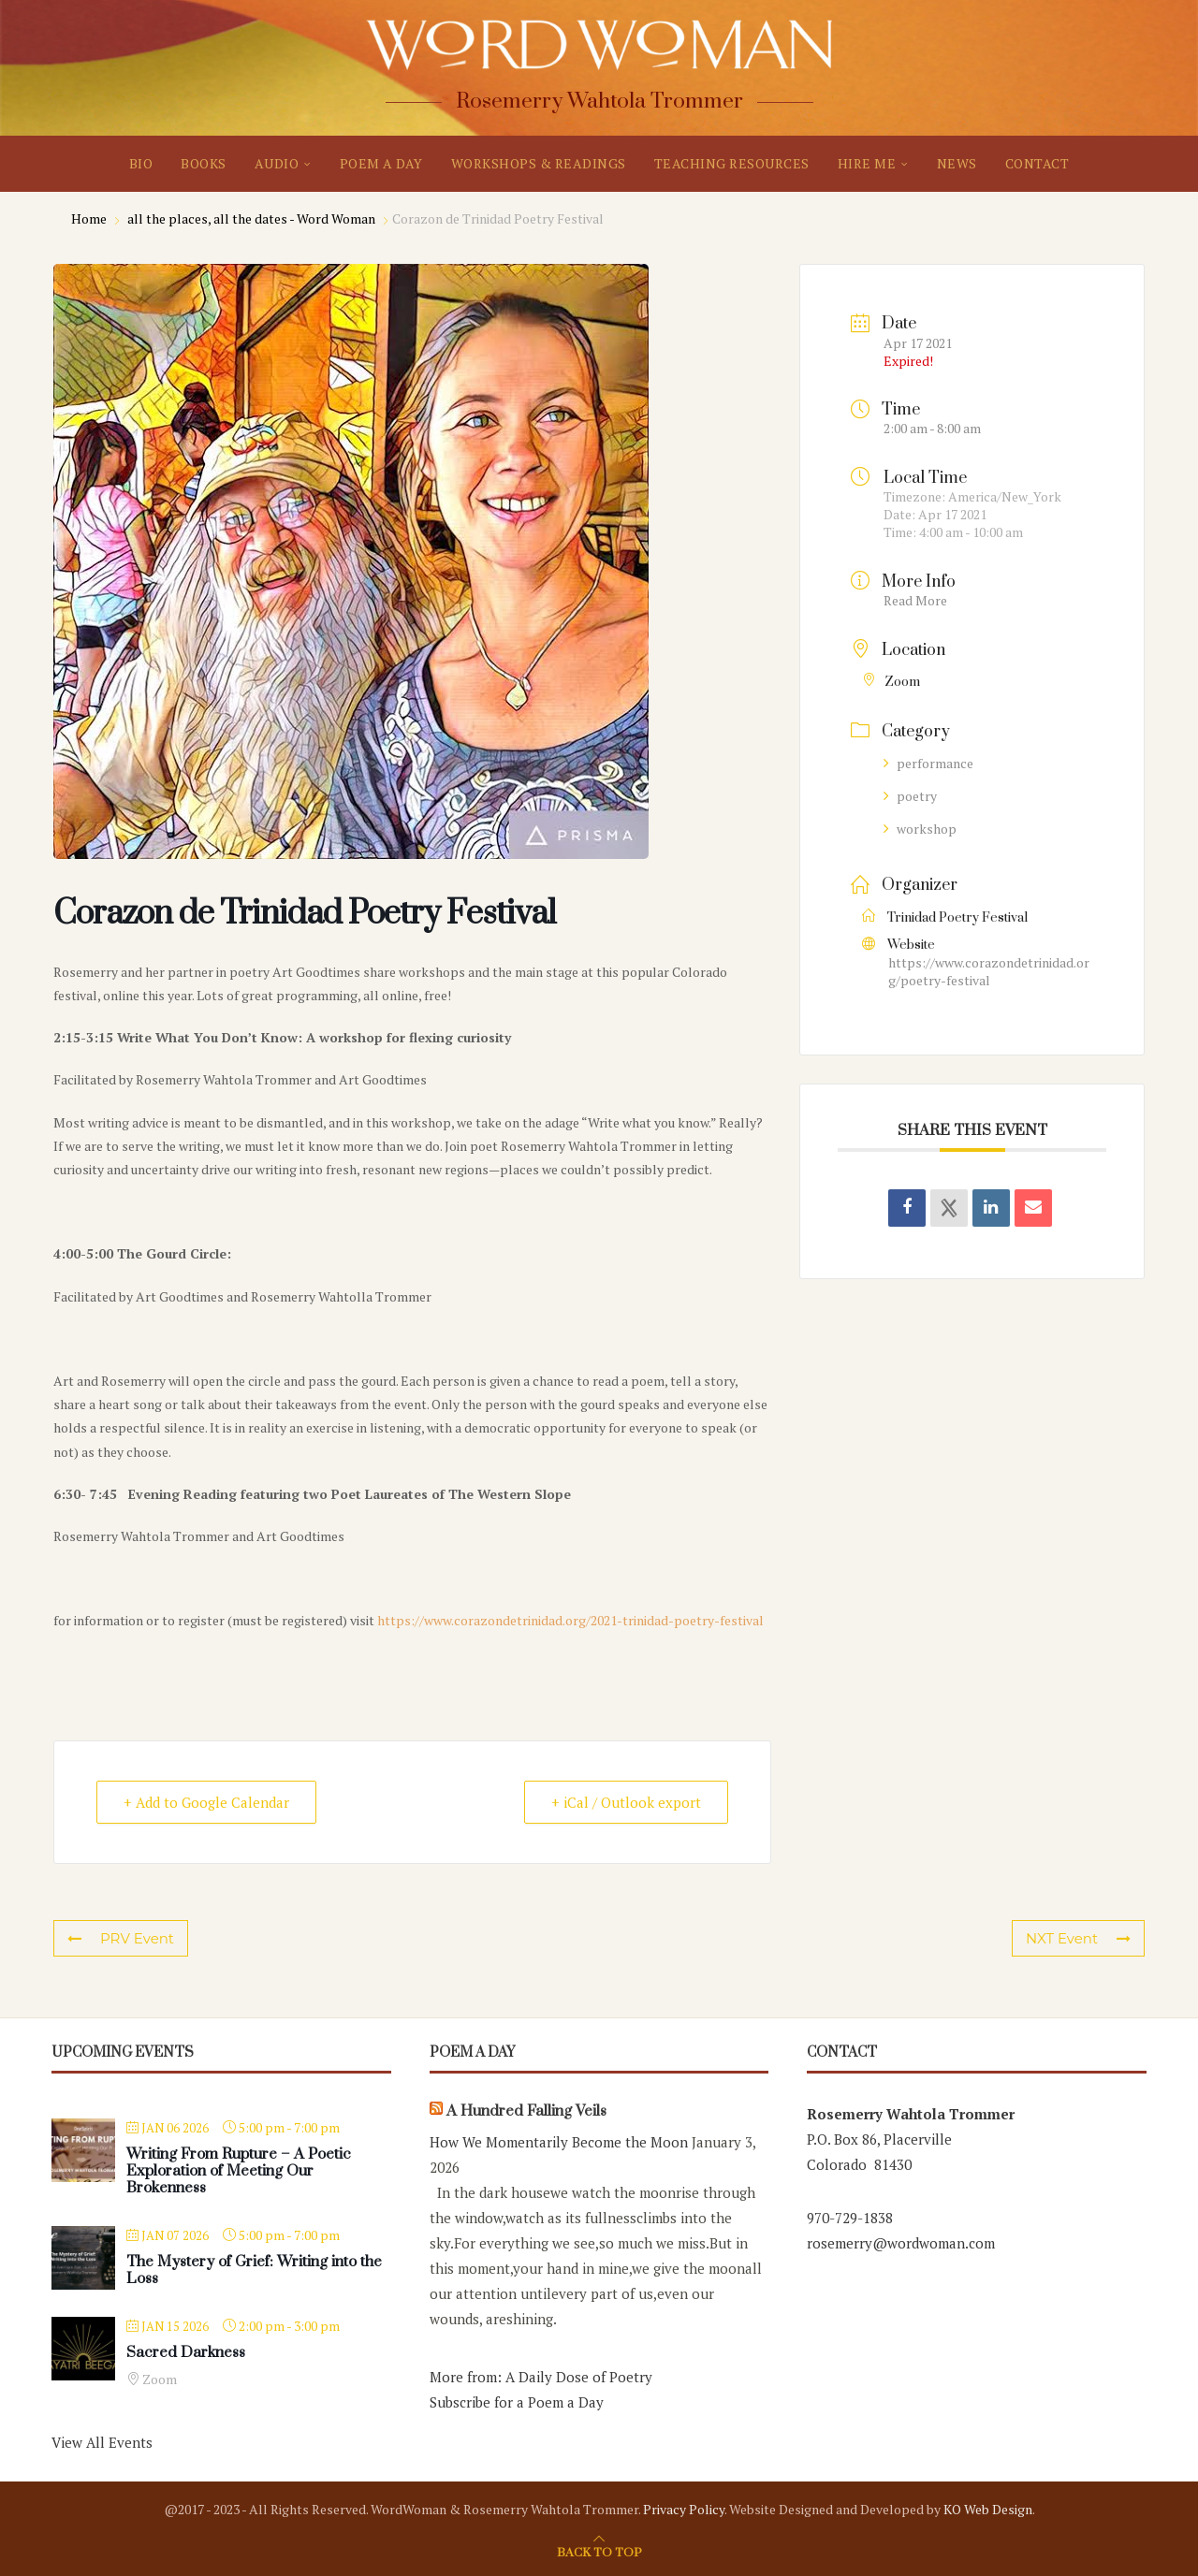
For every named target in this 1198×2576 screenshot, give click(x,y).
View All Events (102, 2442)
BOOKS (203, 163)
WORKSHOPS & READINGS (538, 163)
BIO (141, 163)
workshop (920, 828)
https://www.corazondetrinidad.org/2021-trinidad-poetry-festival (570, 1620)
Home (90, 218)
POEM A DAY (381, 163)
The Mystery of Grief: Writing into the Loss (254, 2270)
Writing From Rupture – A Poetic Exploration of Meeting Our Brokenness (238, 2171)
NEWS (957, 163)
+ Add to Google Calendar (206, 1802)
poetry (910, 796)
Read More (915, 600)
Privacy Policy (683, 2509)
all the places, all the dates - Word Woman (251, 218)
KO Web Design (987, 2509)
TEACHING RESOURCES (732, 163)
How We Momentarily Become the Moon (559, 2141)
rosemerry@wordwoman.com (901, 2243)
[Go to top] (599, 2550)
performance (928, 763)
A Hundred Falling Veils (526, 2111)
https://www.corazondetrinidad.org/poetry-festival (988, 971)
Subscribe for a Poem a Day (517, 2402)
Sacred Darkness (185, 2352)
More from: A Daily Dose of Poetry (541, 2376)
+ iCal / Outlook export (626, 1802)
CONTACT (1037, 163)
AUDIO (277, 163)
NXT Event (1078, 1938)
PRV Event (120, 1938)
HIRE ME (867, 163)
